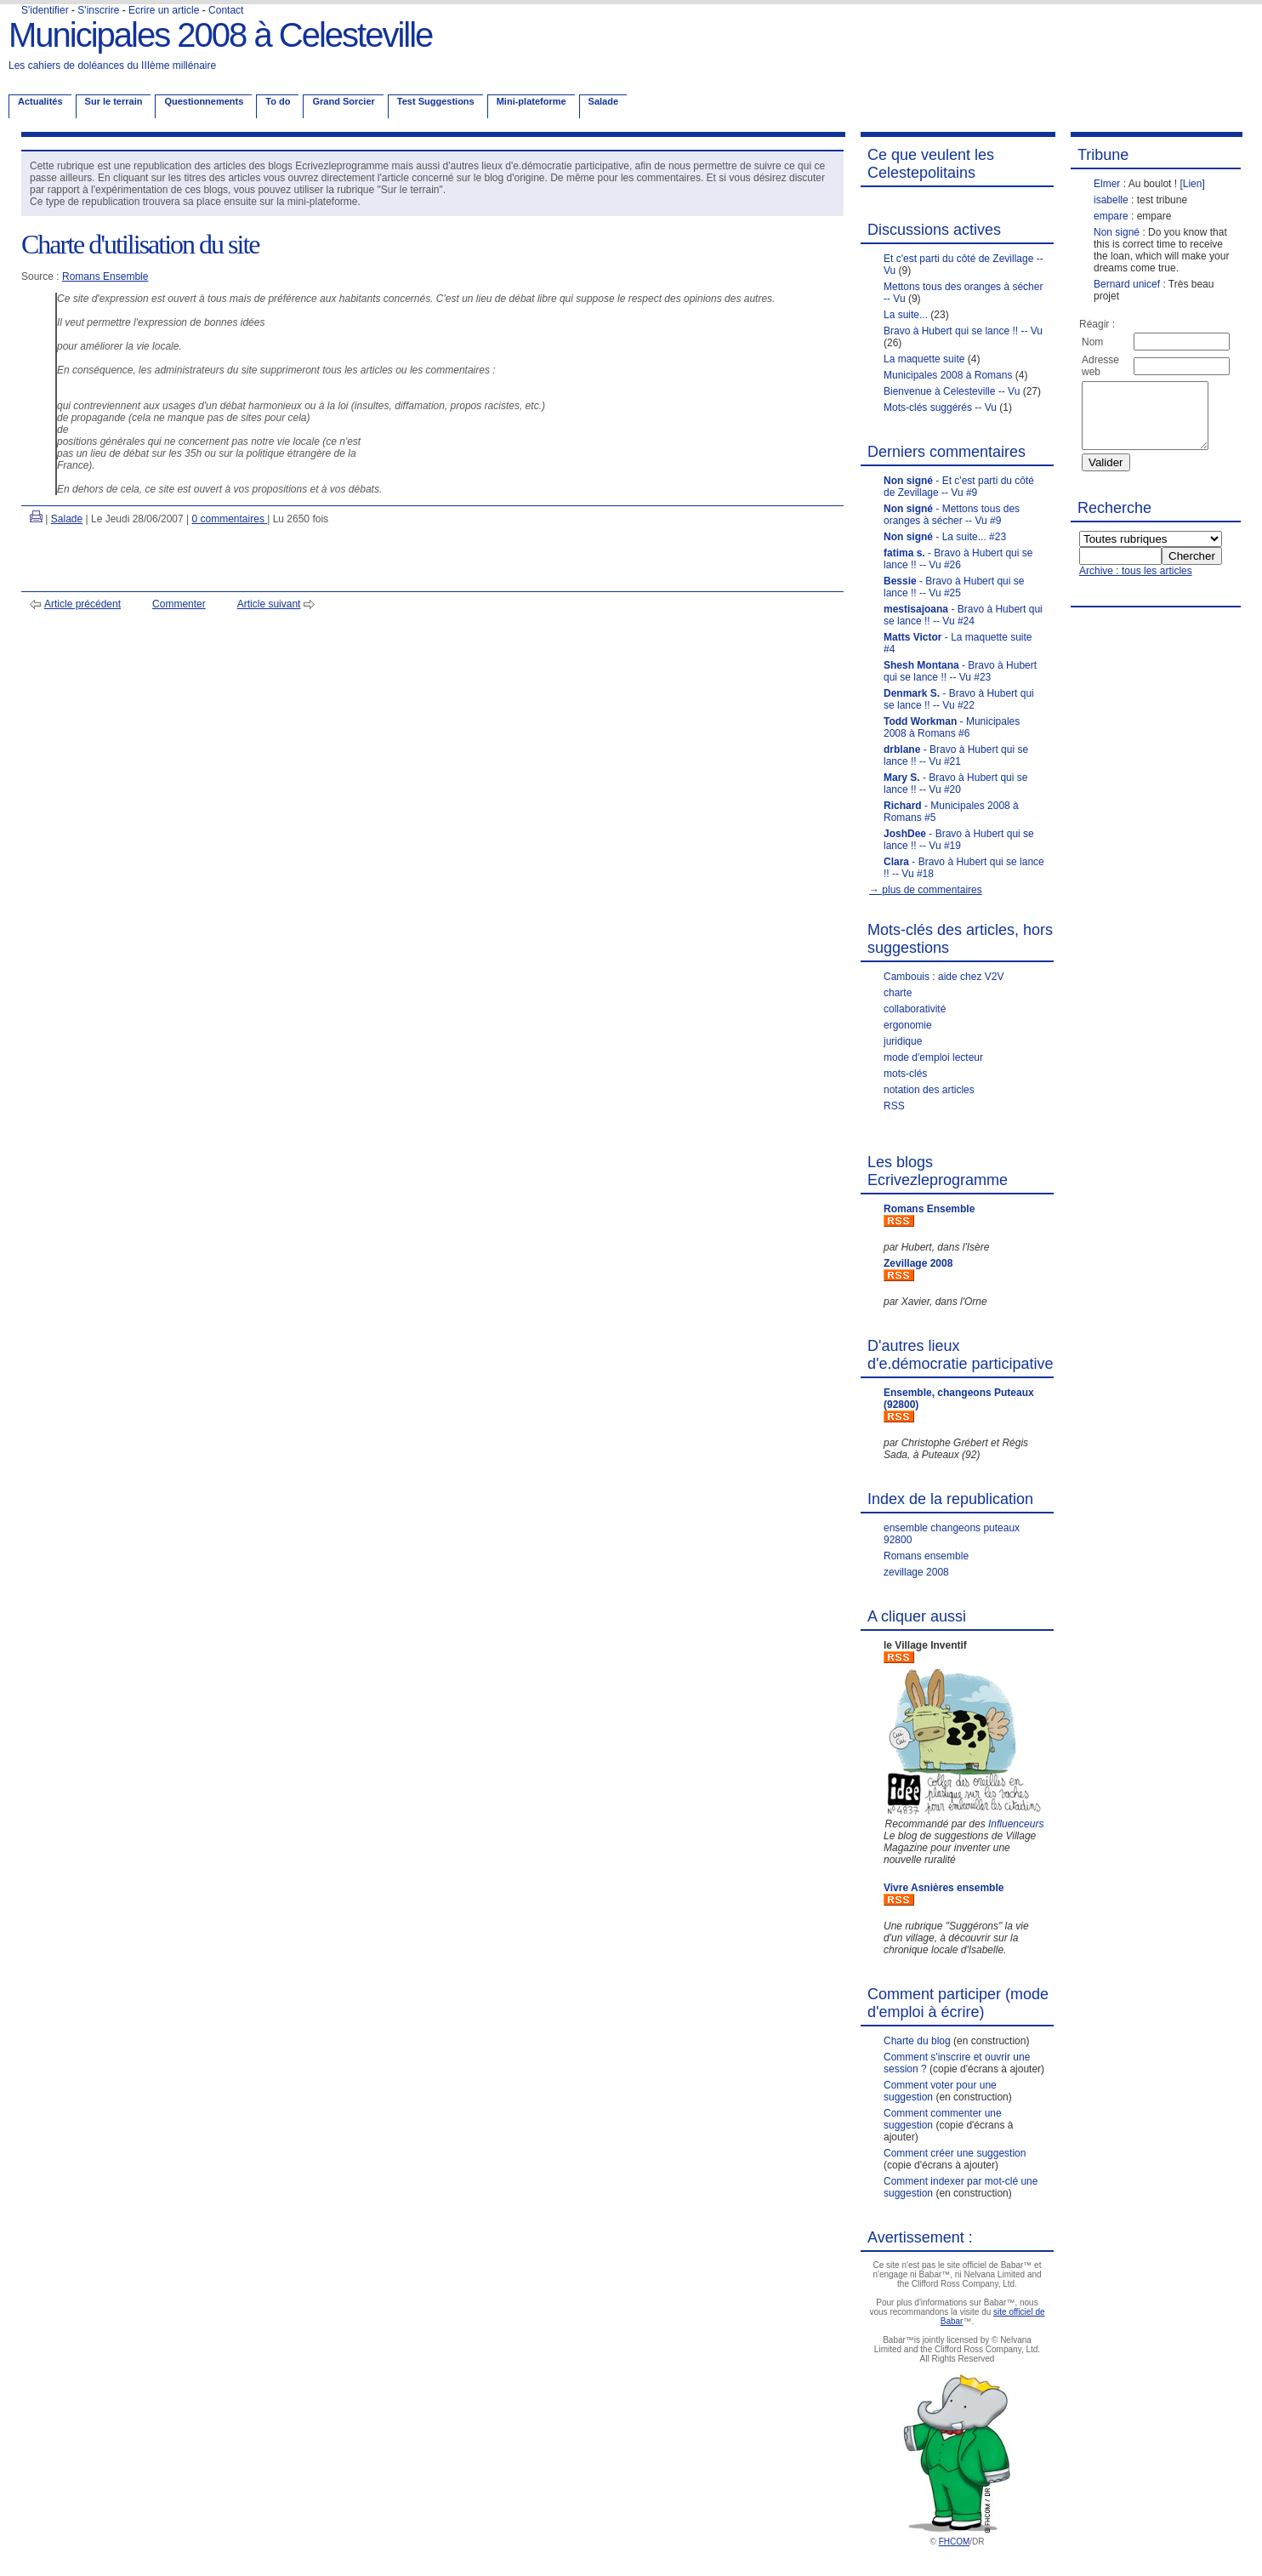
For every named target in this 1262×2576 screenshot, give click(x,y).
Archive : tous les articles (1135, 584)
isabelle (1111, 200)
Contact (225, 10)
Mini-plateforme (531, 101)
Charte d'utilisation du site (140, 244)
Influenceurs (1015, 1824)
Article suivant (269, 604)
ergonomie (908, 1025)
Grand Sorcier (343, 101)
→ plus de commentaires (925, 890)
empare (1111, 216)
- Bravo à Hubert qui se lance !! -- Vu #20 (955, 783)
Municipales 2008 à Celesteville (220, 35)
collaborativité (915, 1009)
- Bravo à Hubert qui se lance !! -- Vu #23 (960, 671)
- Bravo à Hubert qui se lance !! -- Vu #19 (959, 840)
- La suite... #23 (945, 537)
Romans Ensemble (105, 276)
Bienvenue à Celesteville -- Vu (952, 391)
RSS (894, 1106)
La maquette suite (924, 359)
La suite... (906, 315)
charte (898, 993)
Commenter (179, 604)
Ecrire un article (163, 10)
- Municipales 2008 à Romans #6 (952, 727)
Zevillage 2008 (918, 1263)
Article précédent (82, 604)
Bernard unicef (1127, 284)
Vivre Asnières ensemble (943, 1888)
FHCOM (954, 2541)
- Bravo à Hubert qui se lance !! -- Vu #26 (958, 559)
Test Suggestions (436, 101)
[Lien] (1192, 184)
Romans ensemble (926, 1556)
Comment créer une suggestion (955, 2153)
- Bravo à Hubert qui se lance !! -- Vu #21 (956, 755)
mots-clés (905, 1074)
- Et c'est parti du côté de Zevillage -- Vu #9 (959, 487)
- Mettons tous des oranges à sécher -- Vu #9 (952, 515)
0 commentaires (230, 519)
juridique (903, 1041)
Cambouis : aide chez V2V (943, 977)
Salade (603, 101)
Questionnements (203, 101)
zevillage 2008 (916, 1572)
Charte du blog (917, 2041)
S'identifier (45, 10)
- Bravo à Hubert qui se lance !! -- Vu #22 (959, 699)
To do (277, 101)
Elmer (1107, 184)
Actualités (40, 101)
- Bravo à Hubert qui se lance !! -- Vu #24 (963, 615)
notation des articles (929, 1090)
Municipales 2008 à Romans (948, 375)
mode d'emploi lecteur (933, 1057)
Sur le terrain (114, 101)
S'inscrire (98, 10)
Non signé (1117, 232)
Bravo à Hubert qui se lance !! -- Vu (963, 331)
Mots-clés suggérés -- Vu (940, 407)
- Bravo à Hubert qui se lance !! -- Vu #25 (954, 587)
